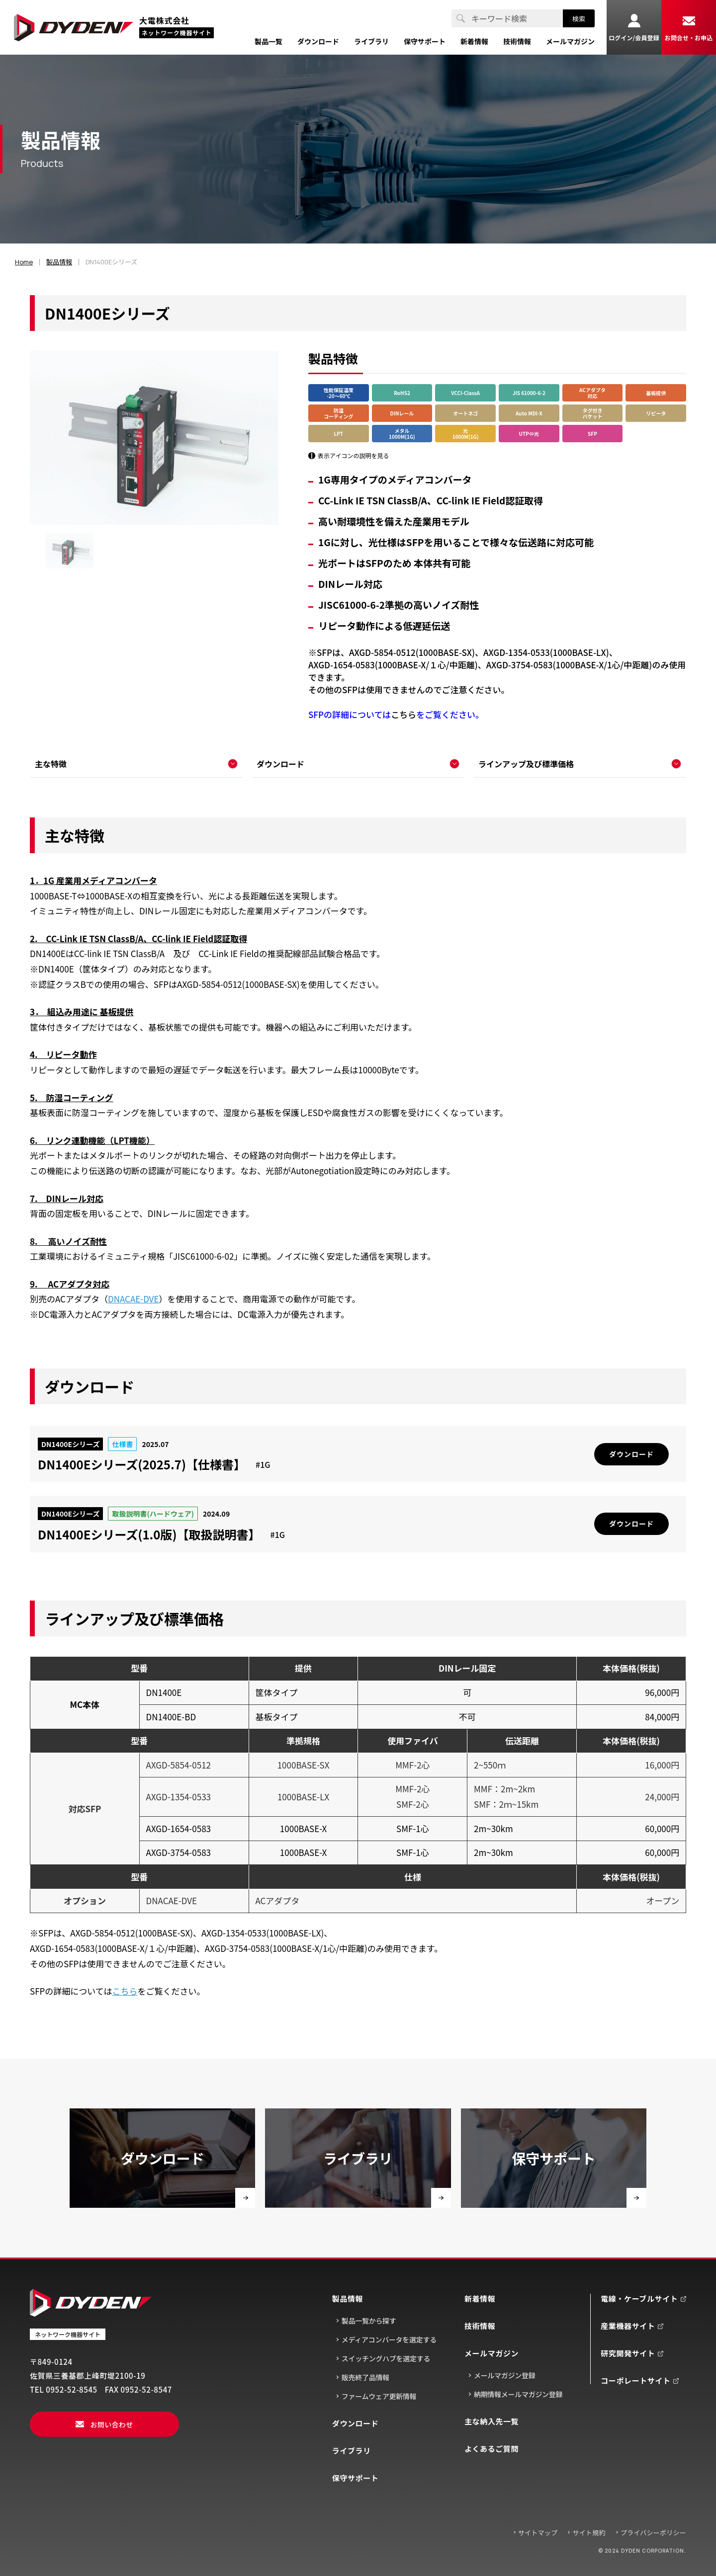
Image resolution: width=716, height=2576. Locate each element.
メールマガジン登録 (504, 2375)
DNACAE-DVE (133, 1298)
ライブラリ (351, 2450)
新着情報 (479, 2298)
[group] (69, 550)
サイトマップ (538, 2532)
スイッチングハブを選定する (386, 2358)
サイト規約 (588, 2532)
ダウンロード (355, 2423)
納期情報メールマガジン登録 (518, 2394)
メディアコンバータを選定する (389, 2339)
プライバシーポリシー (653, 2532)
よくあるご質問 (491, 2448)
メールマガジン (491, 2353)
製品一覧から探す (369, 2320)
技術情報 (479, 2326)
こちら (403, 714)
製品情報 (347, 2298)
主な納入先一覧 (491, 2421)
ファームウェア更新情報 (379, 2396)
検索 (578, 18)
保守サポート (355, 2478)
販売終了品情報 (365, 2377)
